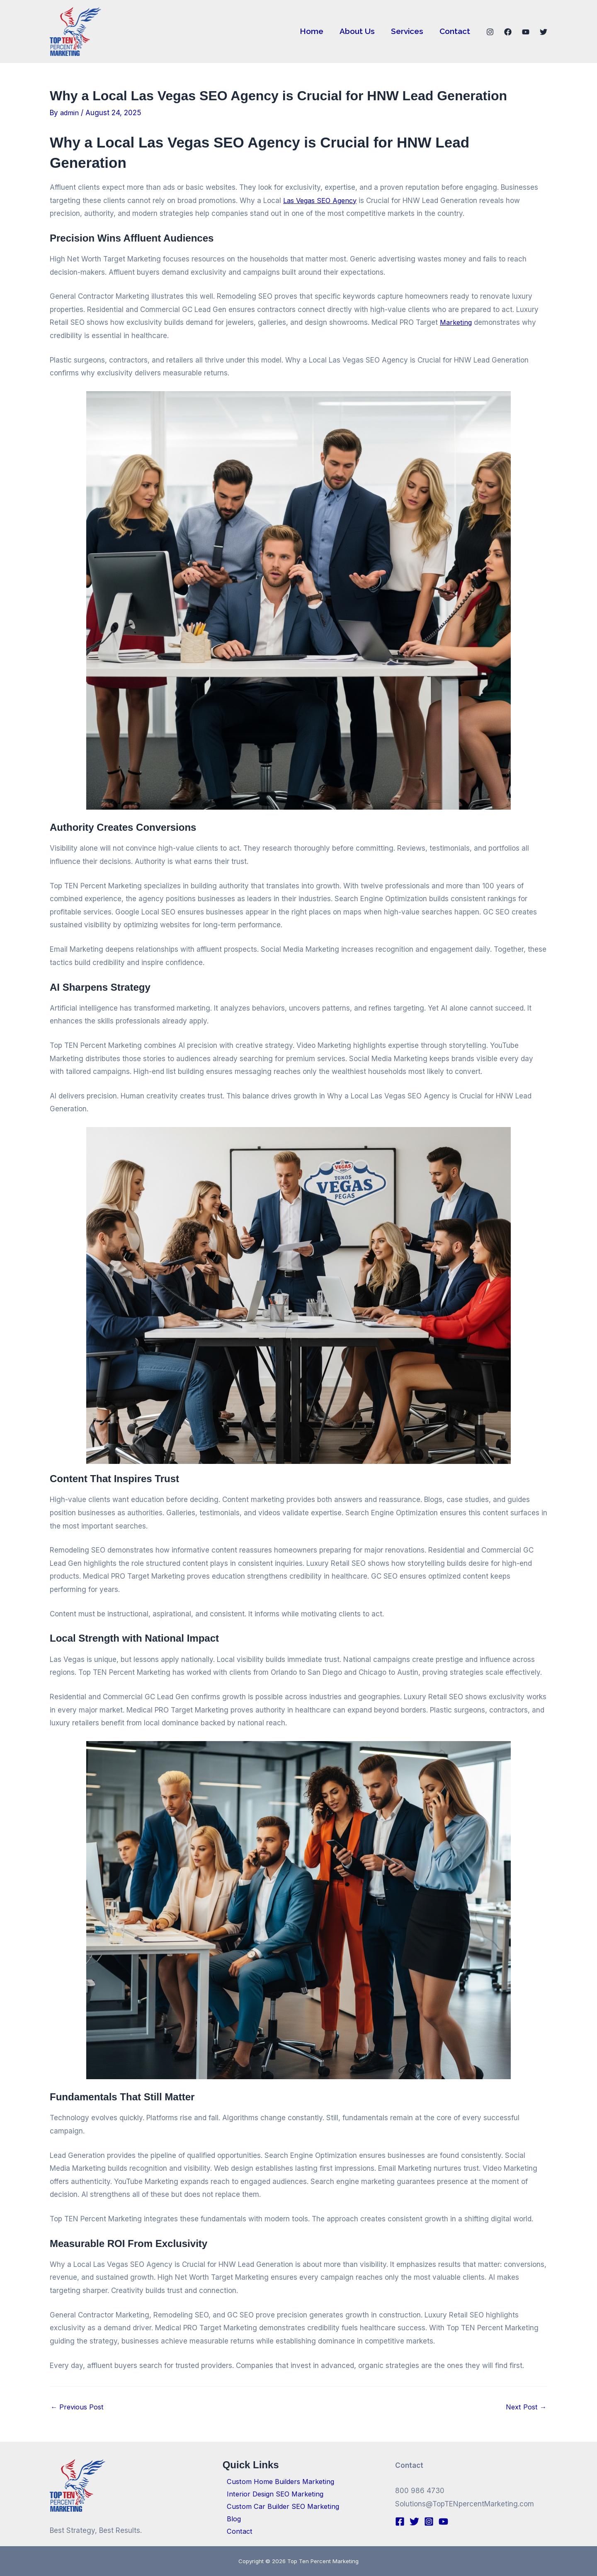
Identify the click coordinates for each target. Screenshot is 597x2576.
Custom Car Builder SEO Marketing (280, 2505)
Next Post (525, 2407)
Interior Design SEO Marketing (273, 2491)
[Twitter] (543, 32)
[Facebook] (508, 32)
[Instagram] (490, 32)
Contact (454, 31)
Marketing (456, 322)
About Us (358, 31)
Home (313, 31)
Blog (230, 2517)
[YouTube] (525, 32)
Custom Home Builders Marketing (278, 2478)
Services (407, 31)
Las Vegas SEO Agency (322, 200)
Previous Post (78, 2407)
